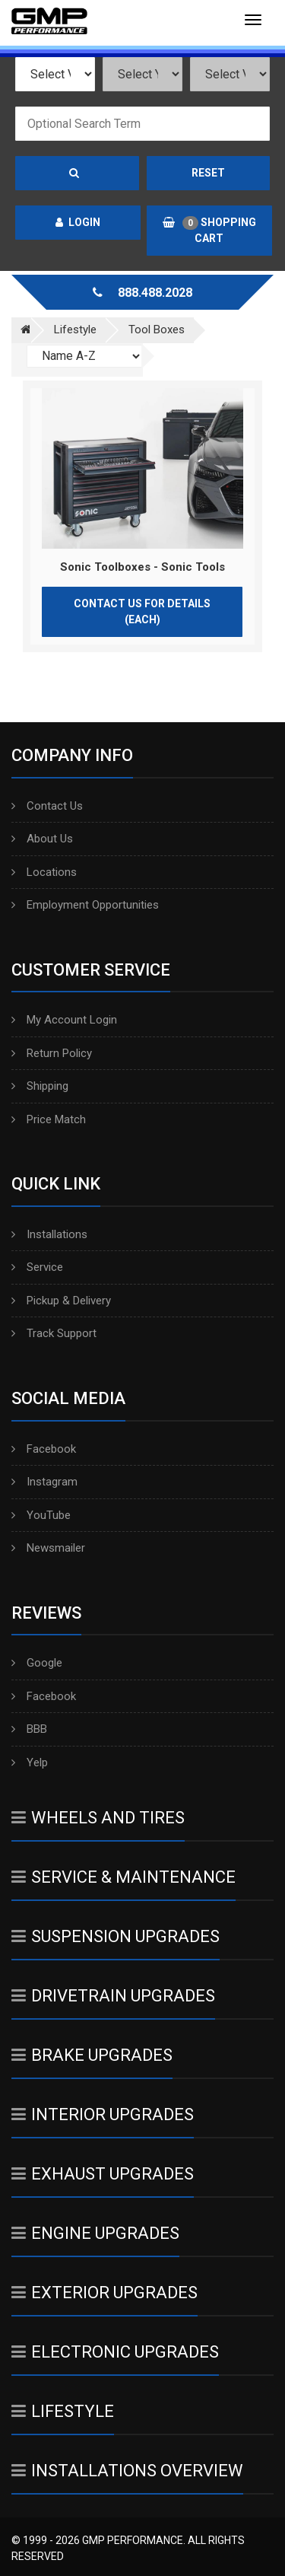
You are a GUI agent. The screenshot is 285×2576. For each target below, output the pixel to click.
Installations (49, 1234)
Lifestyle (62, 2411)
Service (37, 1267)
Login (77, 222)
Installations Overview (127, 2470)
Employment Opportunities (85, 905)
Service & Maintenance (123, 1877)
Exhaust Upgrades (102, 2173)
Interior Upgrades (102, 2114)
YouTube (41, 1515)
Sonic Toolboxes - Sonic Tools (142, 567)
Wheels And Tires (98, 1817)
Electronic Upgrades (115, 2351)
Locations (44, 872)
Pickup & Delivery (61, 1300)
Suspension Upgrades (115, 1936)
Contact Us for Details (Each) (142, 611)
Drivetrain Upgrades (113, 1995)
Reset (208, 173)
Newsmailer (48, 1548)
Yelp (29, 1762)
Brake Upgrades (92, 2055)
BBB (29, 1729)
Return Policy (51, 1053)
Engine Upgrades (95, 2233)
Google (36, 1663)
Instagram (44, 1482)
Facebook (43, 1449)
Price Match (48, 1119)
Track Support (54, 1333)
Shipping (39, 1086)
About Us (42, 838)
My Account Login (64, 1020)
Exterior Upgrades (104, 2292)
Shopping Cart (209, 230)
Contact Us (47, 806)
